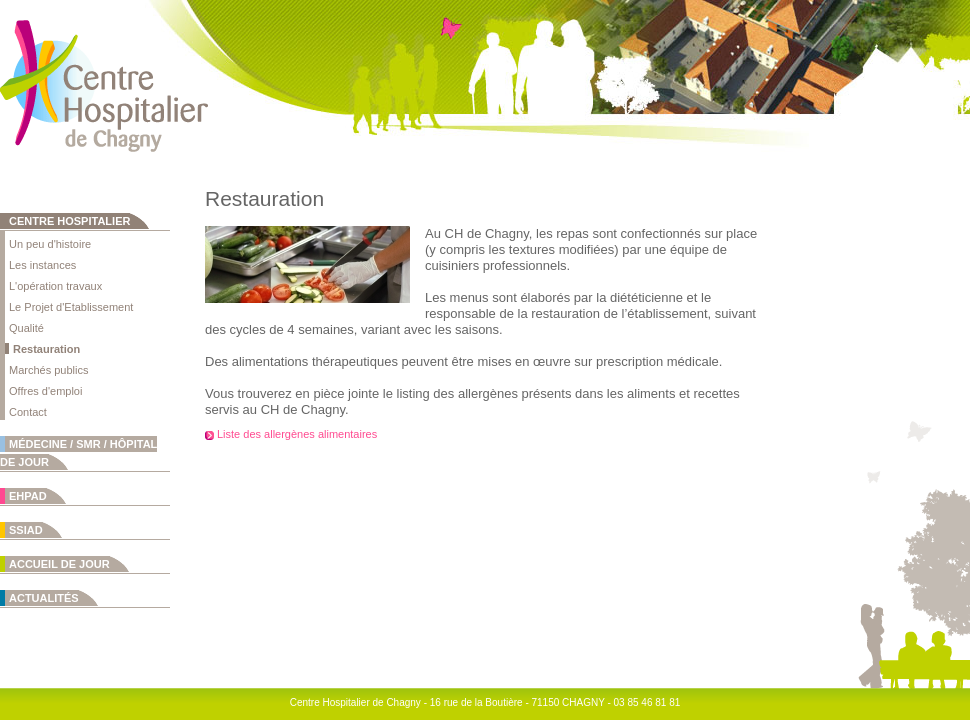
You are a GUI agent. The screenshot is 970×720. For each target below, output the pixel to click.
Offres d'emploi (45, 391)
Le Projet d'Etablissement (71, 307)
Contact (28, 412)
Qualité (26, 328)
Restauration (46, 349)
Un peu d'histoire (50, 244)
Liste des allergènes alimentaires (297, 434)
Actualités (44, 598)
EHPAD (28, 496)
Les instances (42, 265)
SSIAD (26, 530)
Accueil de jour (59, 564)
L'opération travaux (55, 286)
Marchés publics (48, 370)
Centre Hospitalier (69, 221)
